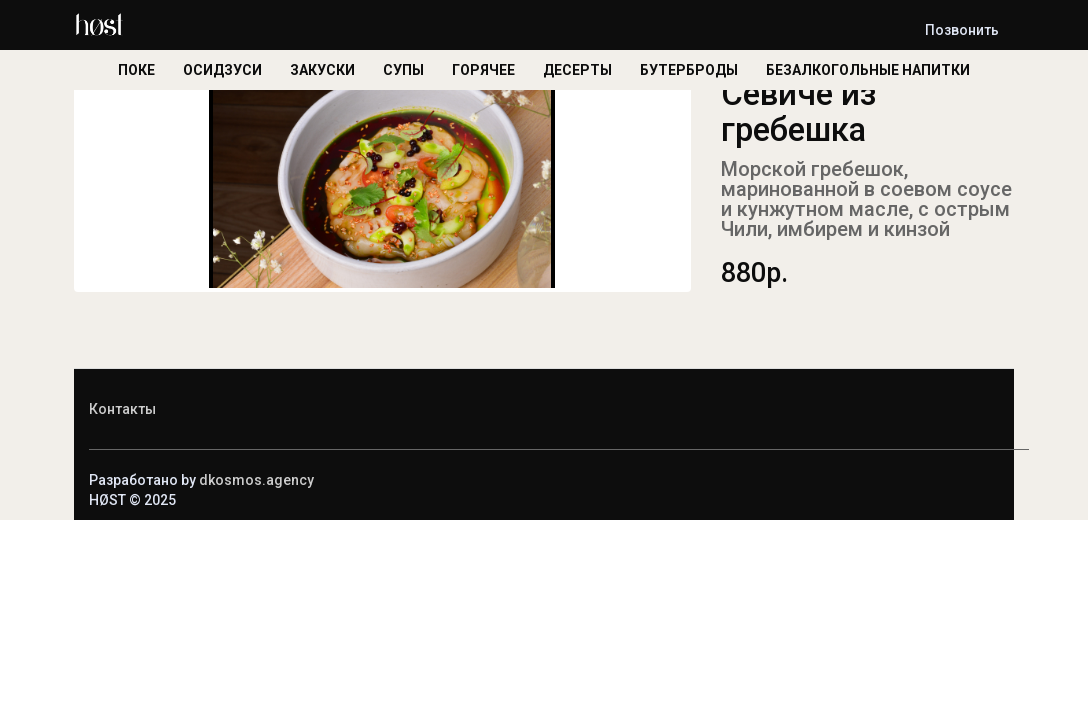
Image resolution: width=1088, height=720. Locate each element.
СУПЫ (403, 70)
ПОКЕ (136, 70)
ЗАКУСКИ (322, 70)
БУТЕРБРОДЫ (689, 70)
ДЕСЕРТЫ (577, 70)
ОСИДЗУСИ (222, 70)
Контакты (122, 409)
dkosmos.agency (256, 480)
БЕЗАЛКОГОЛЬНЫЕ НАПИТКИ (868, 70)
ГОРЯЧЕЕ (483, 70)
